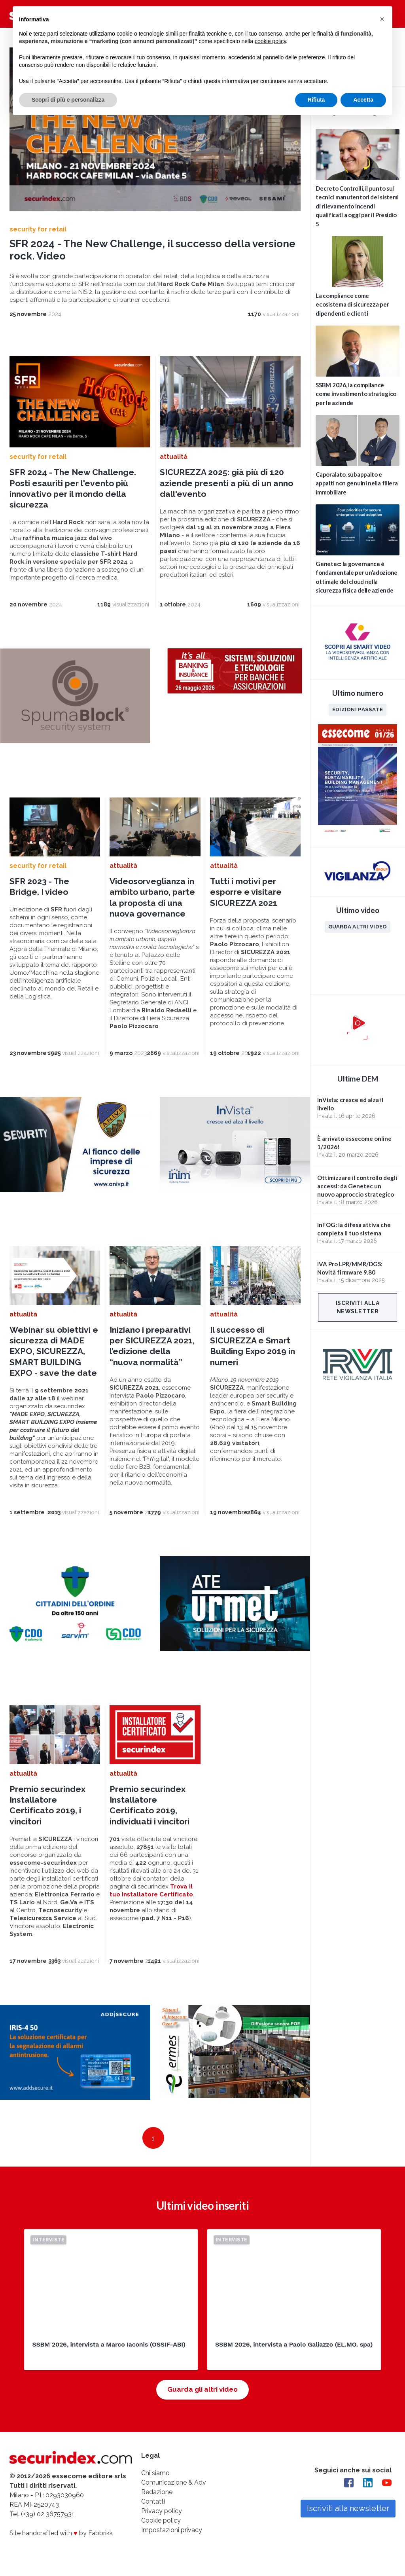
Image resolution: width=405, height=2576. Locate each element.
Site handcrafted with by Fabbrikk (61, 2533)
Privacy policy (161, 2511)
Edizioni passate (357, 709)
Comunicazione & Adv (173, 2482)
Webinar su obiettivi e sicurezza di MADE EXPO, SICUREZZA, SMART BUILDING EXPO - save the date (53, 1351)
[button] (382, 19)
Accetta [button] (363, 100)
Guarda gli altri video (202, 2389)
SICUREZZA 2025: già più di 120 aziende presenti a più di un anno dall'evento (226, 483)
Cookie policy (161, 2520)
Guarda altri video (357, 926)
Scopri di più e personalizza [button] (68, 100)
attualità (173, 456)
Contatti (153, 2501)
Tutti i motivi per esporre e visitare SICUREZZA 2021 (246, 892)
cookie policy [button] (270, 41)
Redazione (156, 2492)
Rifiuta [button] (316, 100)
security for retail (37, 229)
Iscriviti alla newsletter (358, 1307)
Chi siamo (155, 2473)
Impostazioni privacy (171, 2530)
